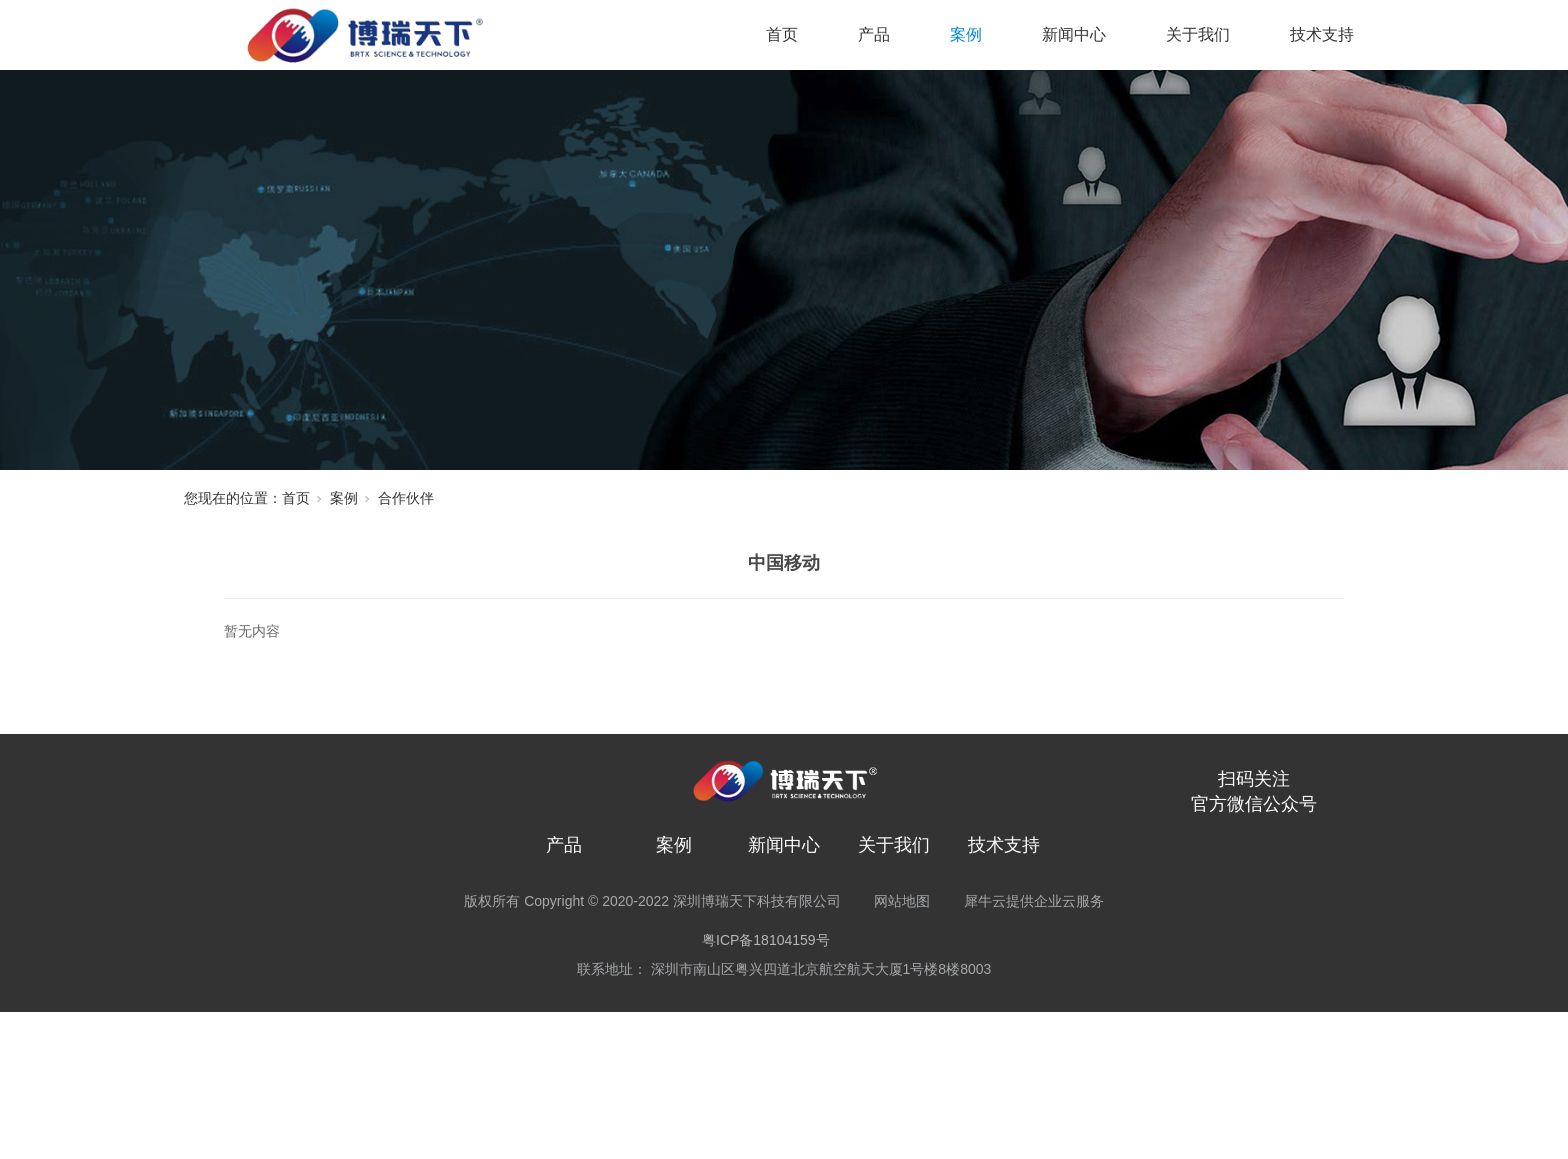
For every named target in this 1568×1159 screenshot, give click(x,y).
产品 (874, 34)
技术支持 (1322, 34)
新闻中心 (1074, 34)
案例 (966, 34)
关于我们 (1198, 34)
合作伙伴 (406, 498)
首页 (782, 34)
